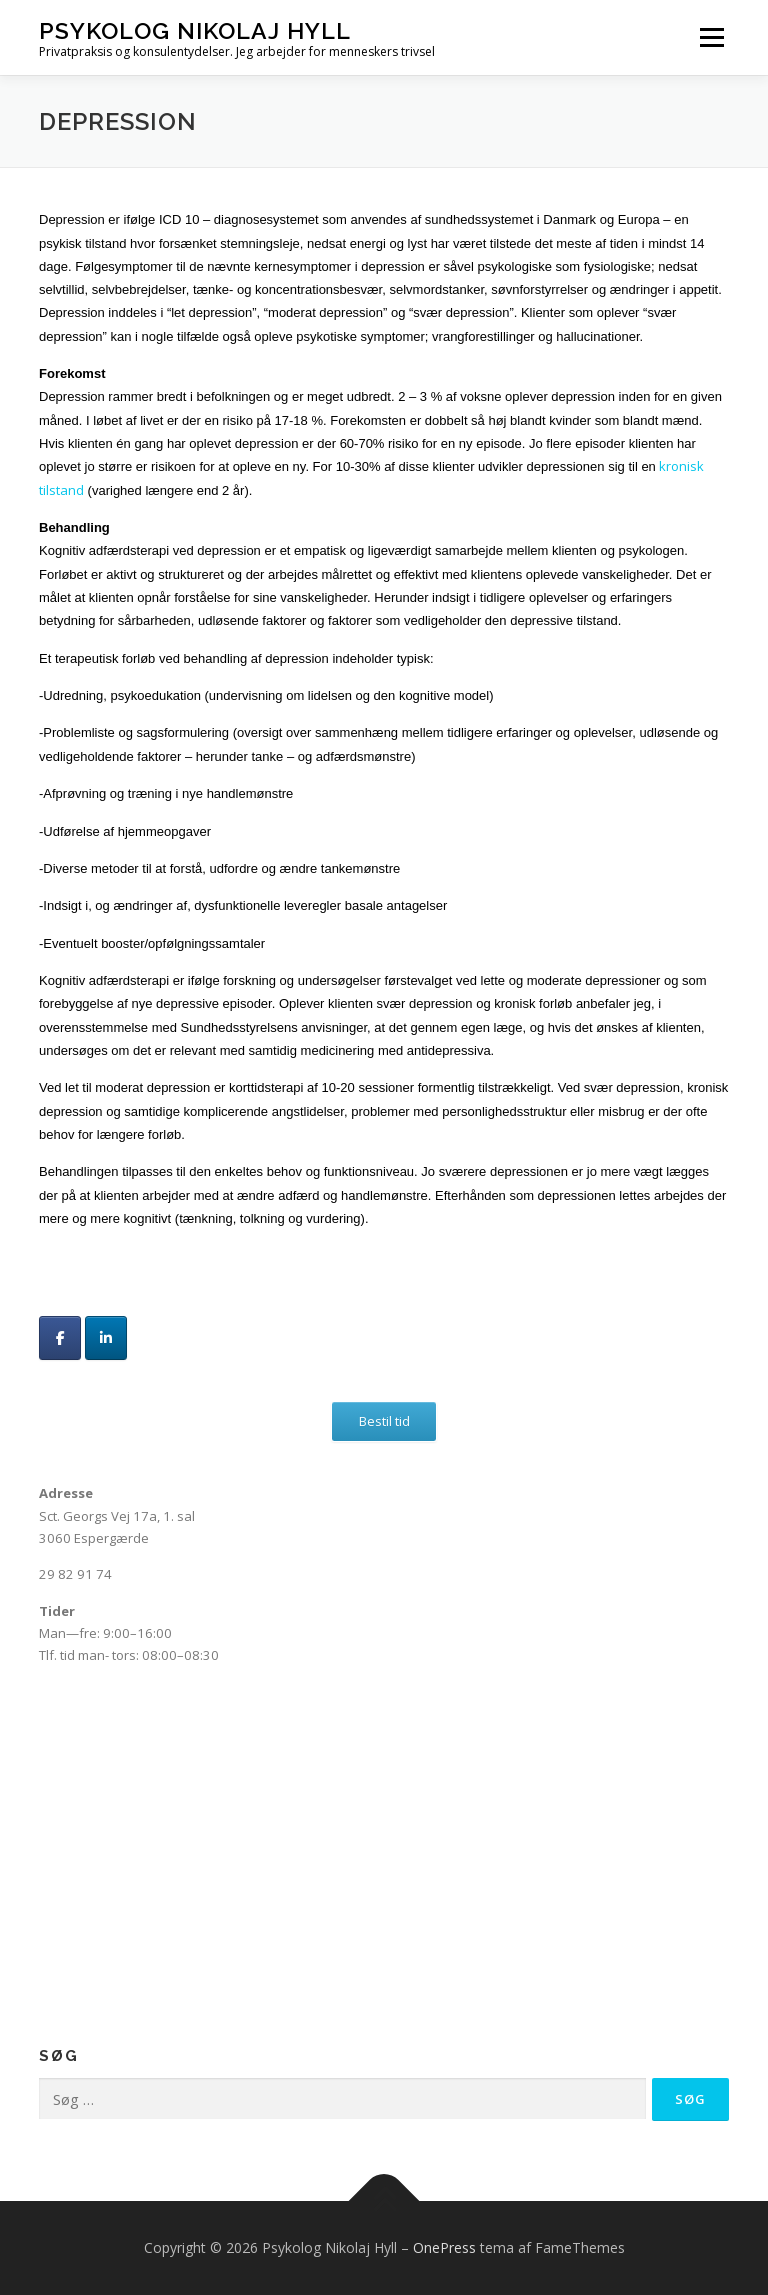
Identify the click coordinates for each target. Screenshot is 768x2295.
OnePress (444, 2247)
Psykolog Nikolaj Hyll (195, 30)
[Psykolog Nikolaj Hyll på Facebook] (60, 1338)
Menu (711, 37)
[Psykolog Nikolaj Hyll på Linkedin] (106, 1338)
